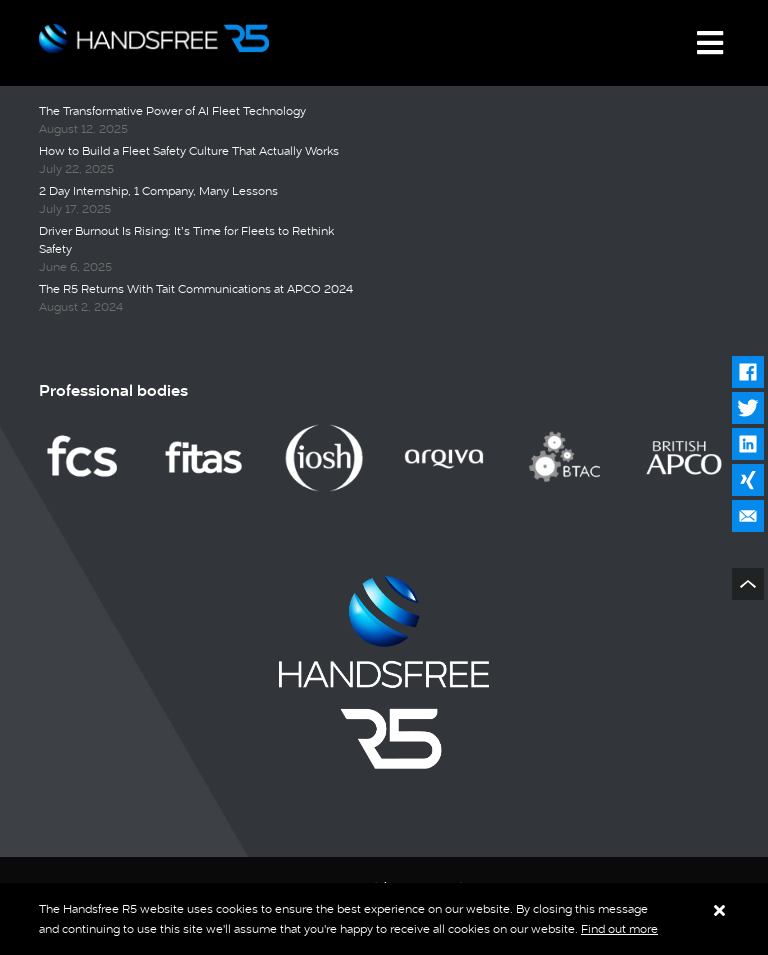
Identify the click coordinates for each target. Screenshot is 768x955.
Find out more (619, 929)
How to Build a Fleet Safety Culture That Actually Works (189, 151)
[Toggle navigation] (710, 43)
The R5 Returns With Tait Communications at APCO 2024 (196, 289)
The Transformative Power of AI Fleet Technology (172, 111)
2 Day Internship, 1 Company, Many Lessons (158, 191)
